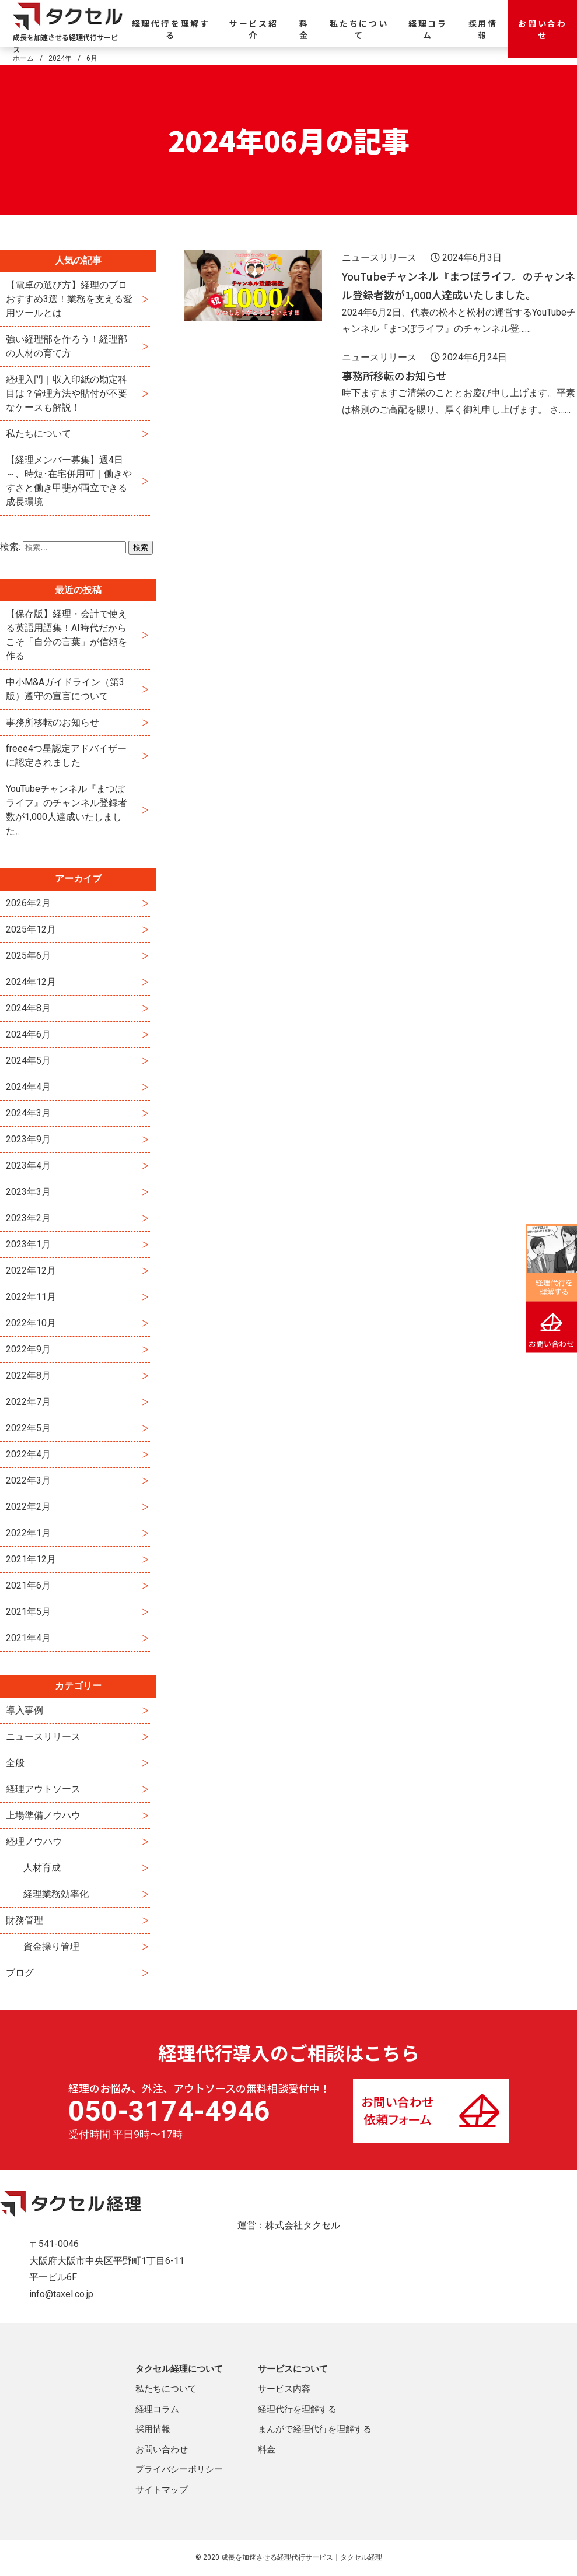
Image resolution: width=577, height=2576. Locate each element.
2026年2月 (28, 903)
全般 (15, 1762)
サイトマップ (161, 2489)
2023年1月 (28, 1244)
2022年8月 (28, 1375)
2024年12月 (31, 981)
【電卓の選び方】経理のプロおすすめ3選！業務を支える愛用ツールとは (69, 298)
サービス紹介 (253, 29)
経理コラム (427, 29)
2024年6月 (28, 1034)
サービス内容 (284, 2389)
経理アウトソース (43, 1789)
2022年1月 (28, 1532)
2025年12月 (31, 929)
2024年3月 (28, 1113)
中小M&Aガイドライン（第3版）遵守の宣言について (65, 689)
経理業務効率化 (56, 1893)
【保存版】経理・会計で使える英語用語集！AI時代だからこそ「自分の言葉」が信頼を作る (66, 634)
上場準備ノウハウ (43, 1815)
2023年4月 (28, 1165)
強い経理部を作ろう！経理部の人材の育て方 (66, 346)
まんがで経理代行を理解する (315, 2429)
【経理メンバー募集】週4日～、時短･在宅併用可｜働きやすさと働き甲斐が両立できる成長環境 (69, 480)
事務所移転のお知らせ (52, 722)
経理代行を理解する (171, 29)
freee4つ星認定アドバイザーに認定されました (66, 755)
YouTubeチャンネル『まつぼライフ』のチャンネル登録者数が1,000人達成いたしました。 (66, 809)
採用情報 (483, 29)
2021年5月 (28, 1611)
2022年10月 (31, 1323)
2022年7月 (28, 1401)
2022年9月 (28, 1349)
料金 (304, 29)
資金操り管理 (51, 1946)
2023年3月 (28, 1191)
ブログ (20, 1972)
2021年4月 (28, 1637)
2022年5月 (28, 1428)
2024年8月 (28, 1008)
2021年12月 (31, 1559)
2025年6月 (28, 955)
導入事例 (24, 1710)
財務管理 (24, 1920)
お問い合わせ (542, 29)
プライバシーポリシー (179, 2469)
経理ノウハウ (34, 1841)
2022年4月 (28, 1454)
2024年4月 (28, 1086)
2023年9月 (28, 1139)
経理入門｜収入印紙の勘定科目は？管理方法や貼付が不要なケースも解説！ (66, 393)
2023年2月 (28, 1218)
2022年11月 (31, 1296)
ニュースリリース (43, 1736)
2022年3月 (28, 1480)
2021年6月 (28, 1585)
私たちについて (359, 29)
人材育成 (42, 1867)
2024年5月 (28, 1060)
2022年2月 (28, 1506)
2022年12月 (31, 1270)
